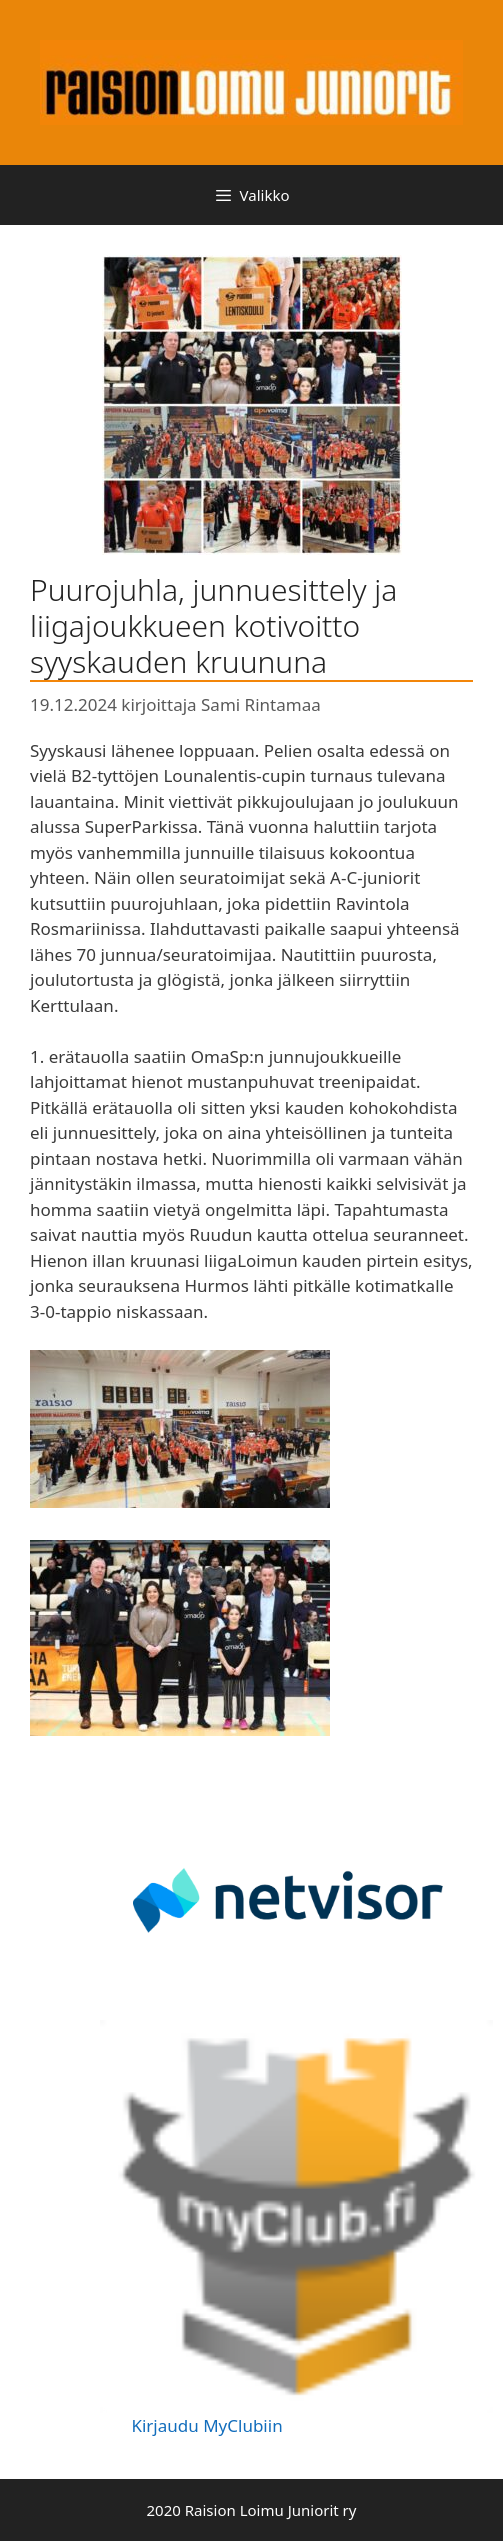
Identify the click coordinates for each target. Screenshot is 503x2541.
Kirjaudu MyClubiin (206, 2425)
